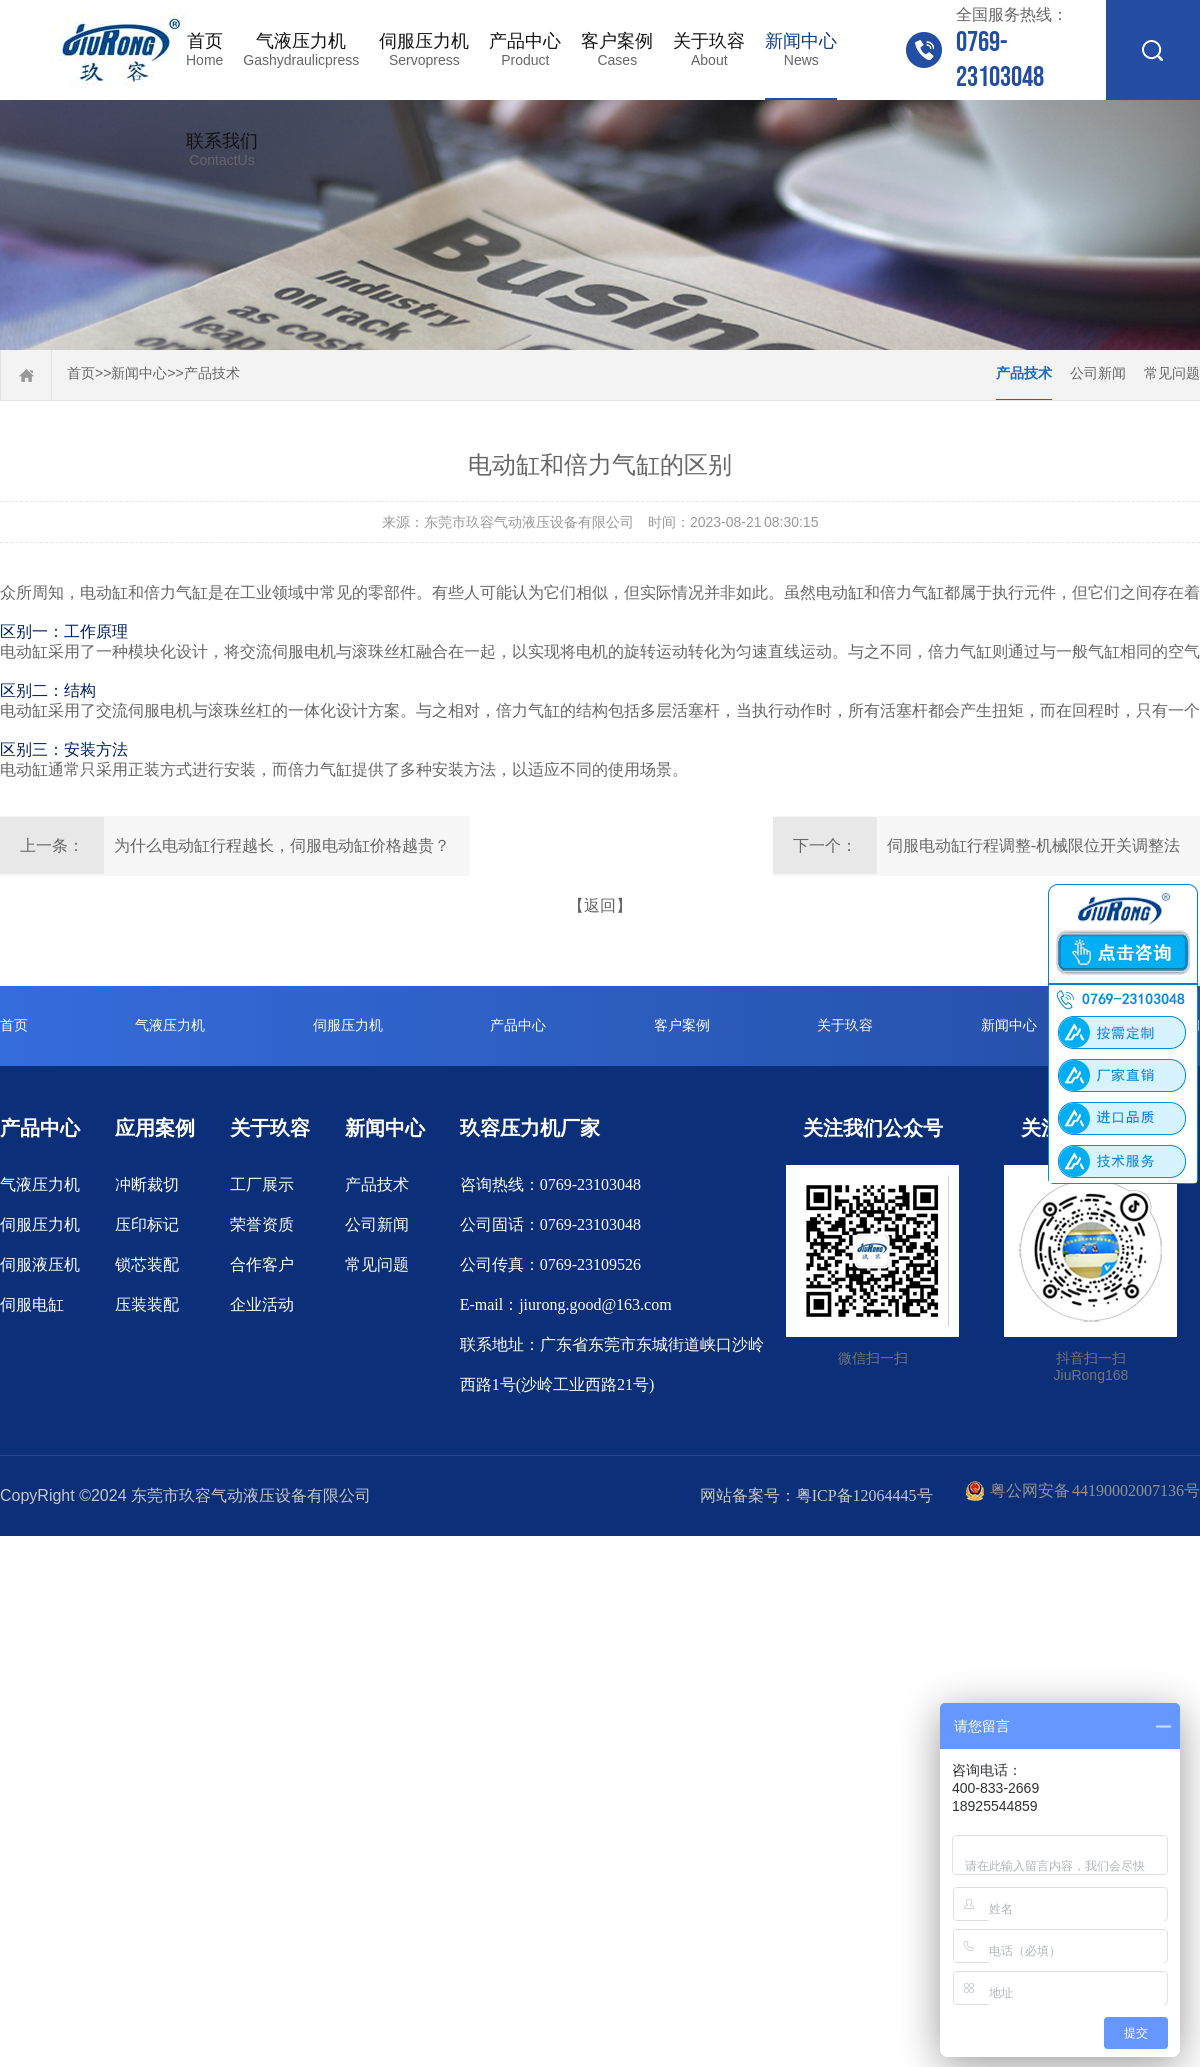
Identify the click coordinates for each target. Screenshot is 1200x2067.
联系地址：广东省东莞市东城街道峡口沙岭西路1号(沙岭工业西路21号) (612, 1364)
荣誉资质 (262, 1224)
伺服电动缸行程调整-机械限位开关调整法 (1033, 845)
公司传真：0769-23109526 (550, 1264)
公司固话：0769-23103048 (550, 1224)
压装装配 (147, 1304)
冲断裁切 (147, 1184)
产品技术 (212, 373)
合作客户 (262, 1264)
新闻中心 (801, 50)
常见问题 (1172, 373)
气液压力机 (301, 50)
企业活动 (262, 1304)
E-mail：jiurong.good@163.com (566, 1304)
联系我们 (222, 150)
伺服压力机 (424, 50)
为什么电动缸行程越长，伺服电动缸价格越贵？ (282, 845)
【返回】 (600, 905)
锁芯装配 (147, 1264)
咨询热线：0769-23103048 (550, 1184)
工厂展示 (262, 1184)
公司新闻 (1098, 373)
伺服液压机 (40, 1264)
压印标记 (147, 1224)
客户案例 (617, 50)
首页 (204, 50)
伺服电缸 (32, 1304)
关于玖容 (709, 50)
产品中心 (525, 50)
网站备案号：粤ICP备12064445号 (816, 1495)
